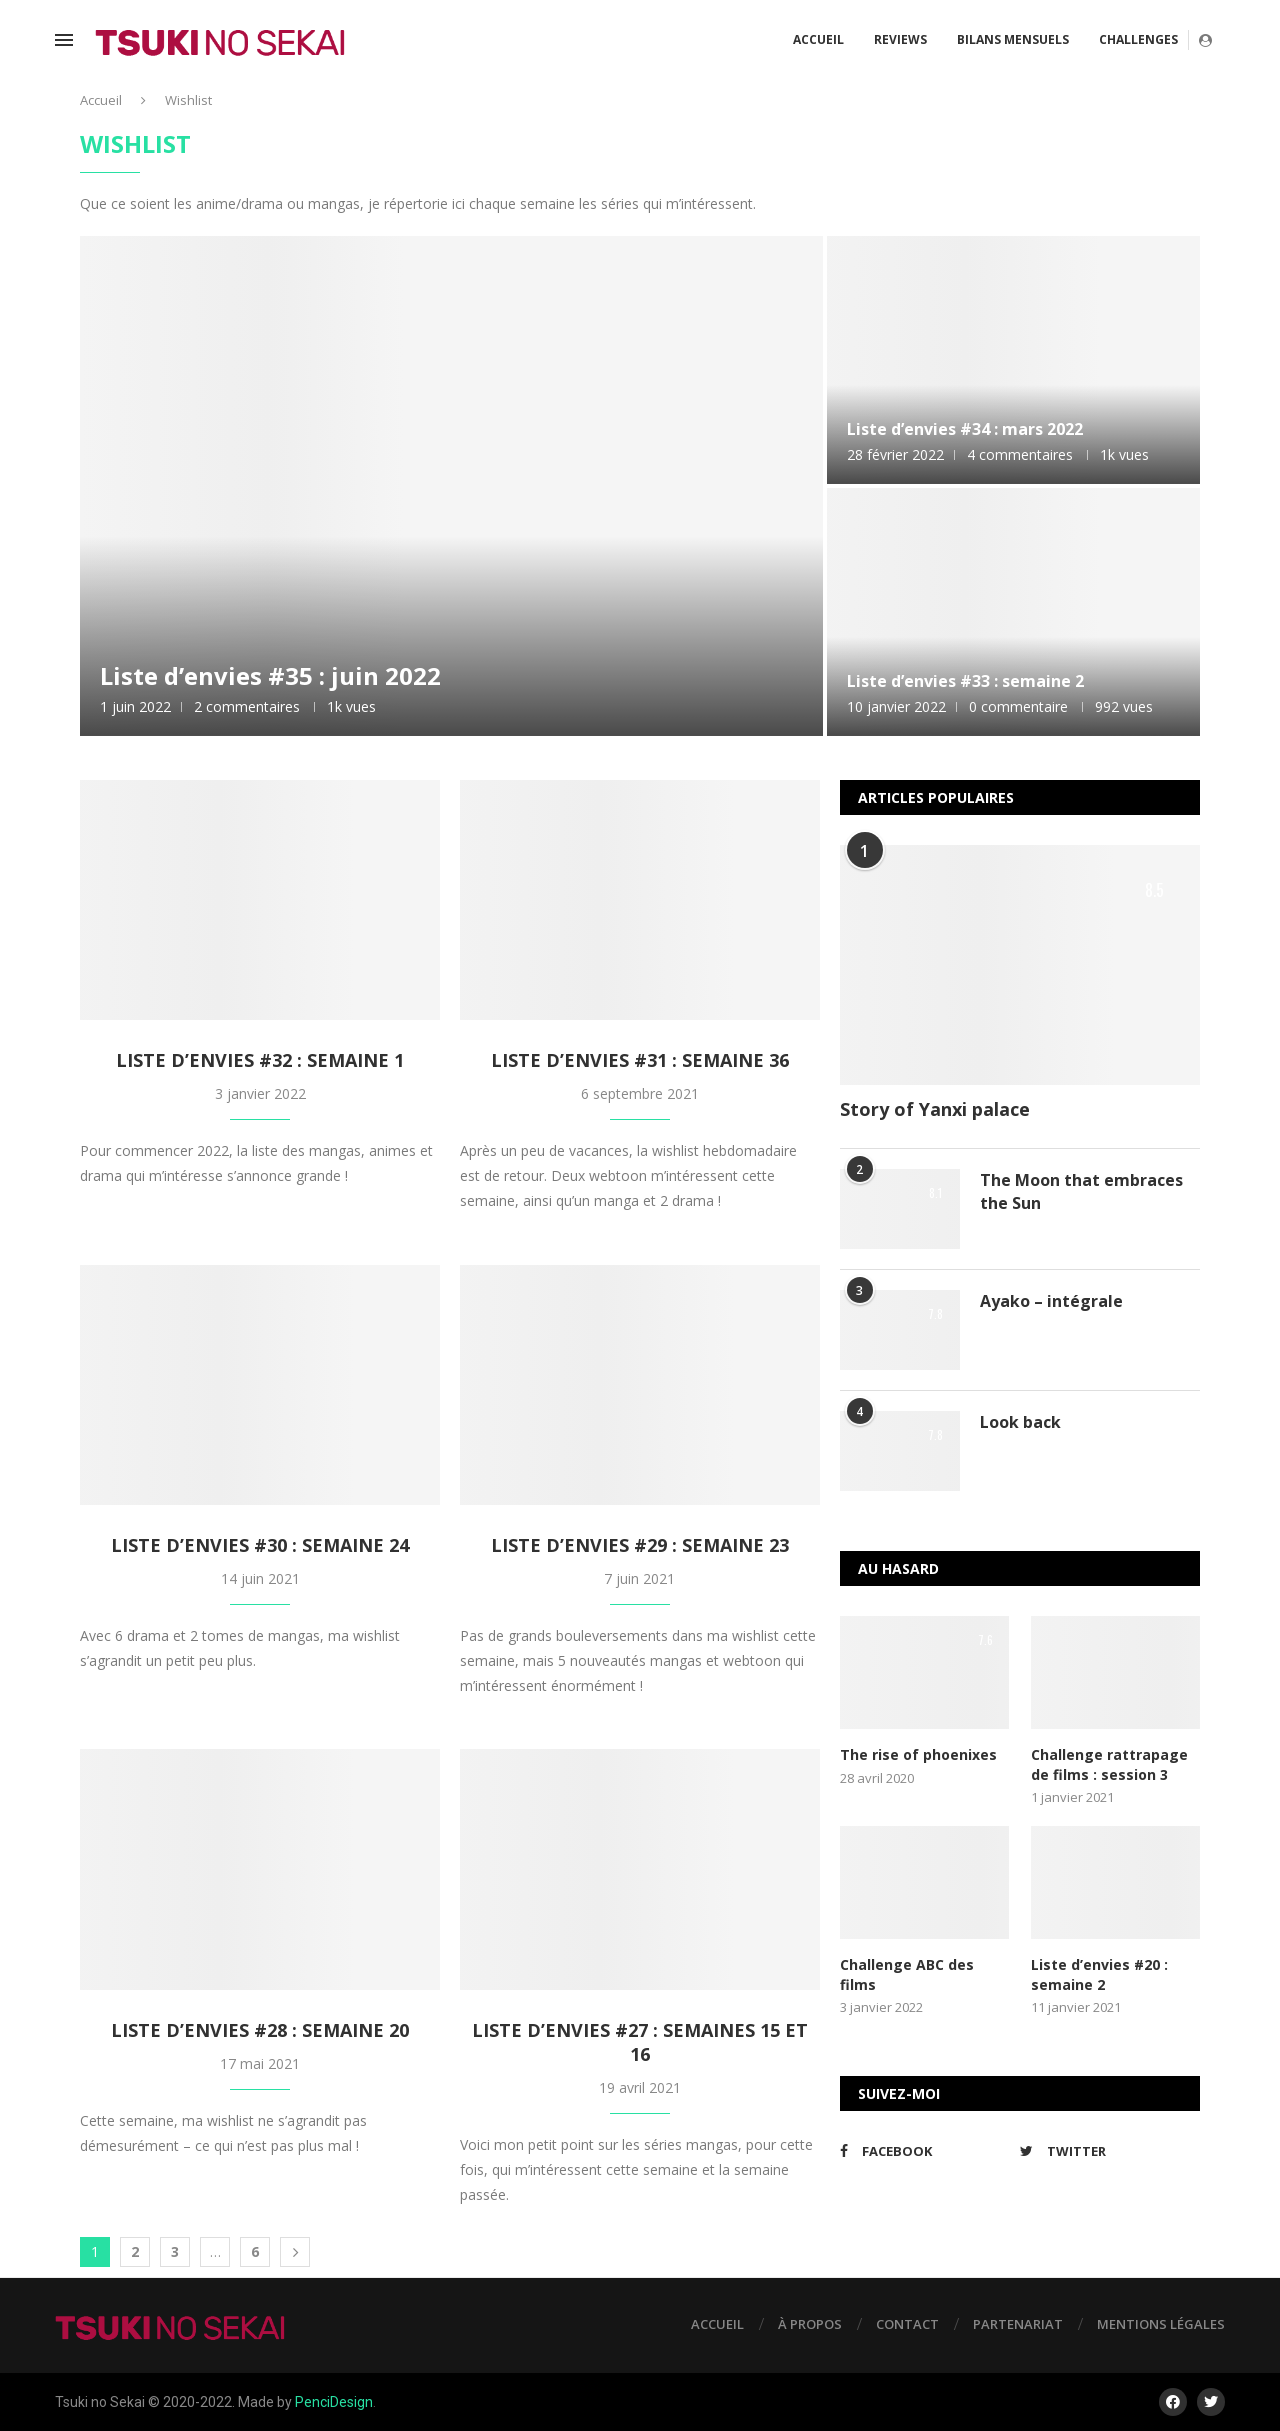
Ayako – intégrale (1051, 1301)
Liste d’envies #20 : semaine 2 (1099, 1974)
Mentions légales (1161, 2324)
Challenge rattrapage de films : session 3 (1109, 1764)
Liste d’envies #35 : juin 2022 (270, 675)
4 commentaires (1020, 454)
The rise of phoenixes (918, 1754)
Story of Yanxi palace (935, 1109)
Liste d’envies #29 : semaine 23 (640, 1545)
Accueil (818, 39)
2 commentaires (247, 706)
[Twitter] (1105, 2151)
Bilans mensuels (1013, 39)
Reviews (900, 39)
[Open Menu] (64, 40)
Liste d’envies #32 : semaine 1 (260, 1060)
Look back (1020, 1422)
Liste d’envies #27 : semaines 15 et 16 (640, 2042)
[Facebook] (925, 2151)
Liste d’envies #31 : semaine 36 (640, 1060)
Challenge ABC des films (907, 1974)
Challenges (1138, 39)
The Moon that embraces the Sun (1081, 1191)
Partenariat (1018, 2324)
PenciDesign (334, 2402)
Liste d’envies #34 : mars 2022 (965, 429)
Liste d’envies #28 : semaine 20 (260, 2030)
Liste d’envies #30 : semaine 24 (260, 1545)
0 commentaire (1018, 706)
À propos (810, 2324)
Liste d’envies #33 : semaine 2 (965, 681)
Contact (907, 2324)
